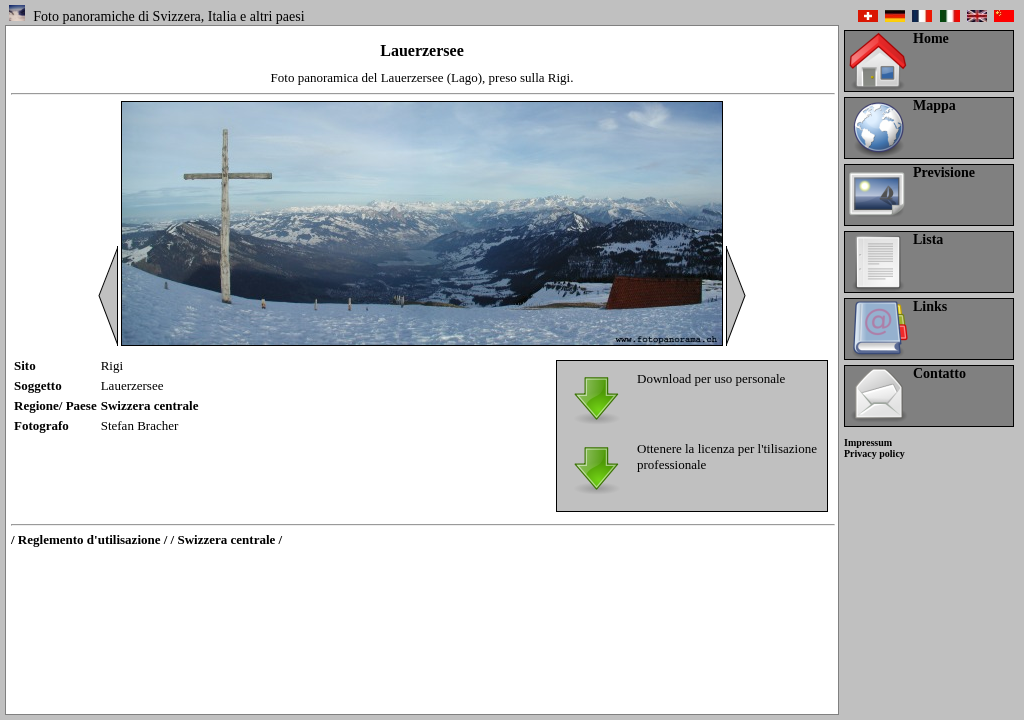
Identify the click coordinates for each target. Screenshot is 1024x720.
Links (930, 306)
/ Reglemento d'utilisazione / (89, 539)
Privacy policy (874, 453)
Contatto (939, 373)
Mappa (934, 105)
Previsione (944, 172)
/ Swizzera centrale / (227, 539)
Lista (928, 239)
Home (931, 38)
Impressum (868, 442)
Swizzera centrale (150, 405)
